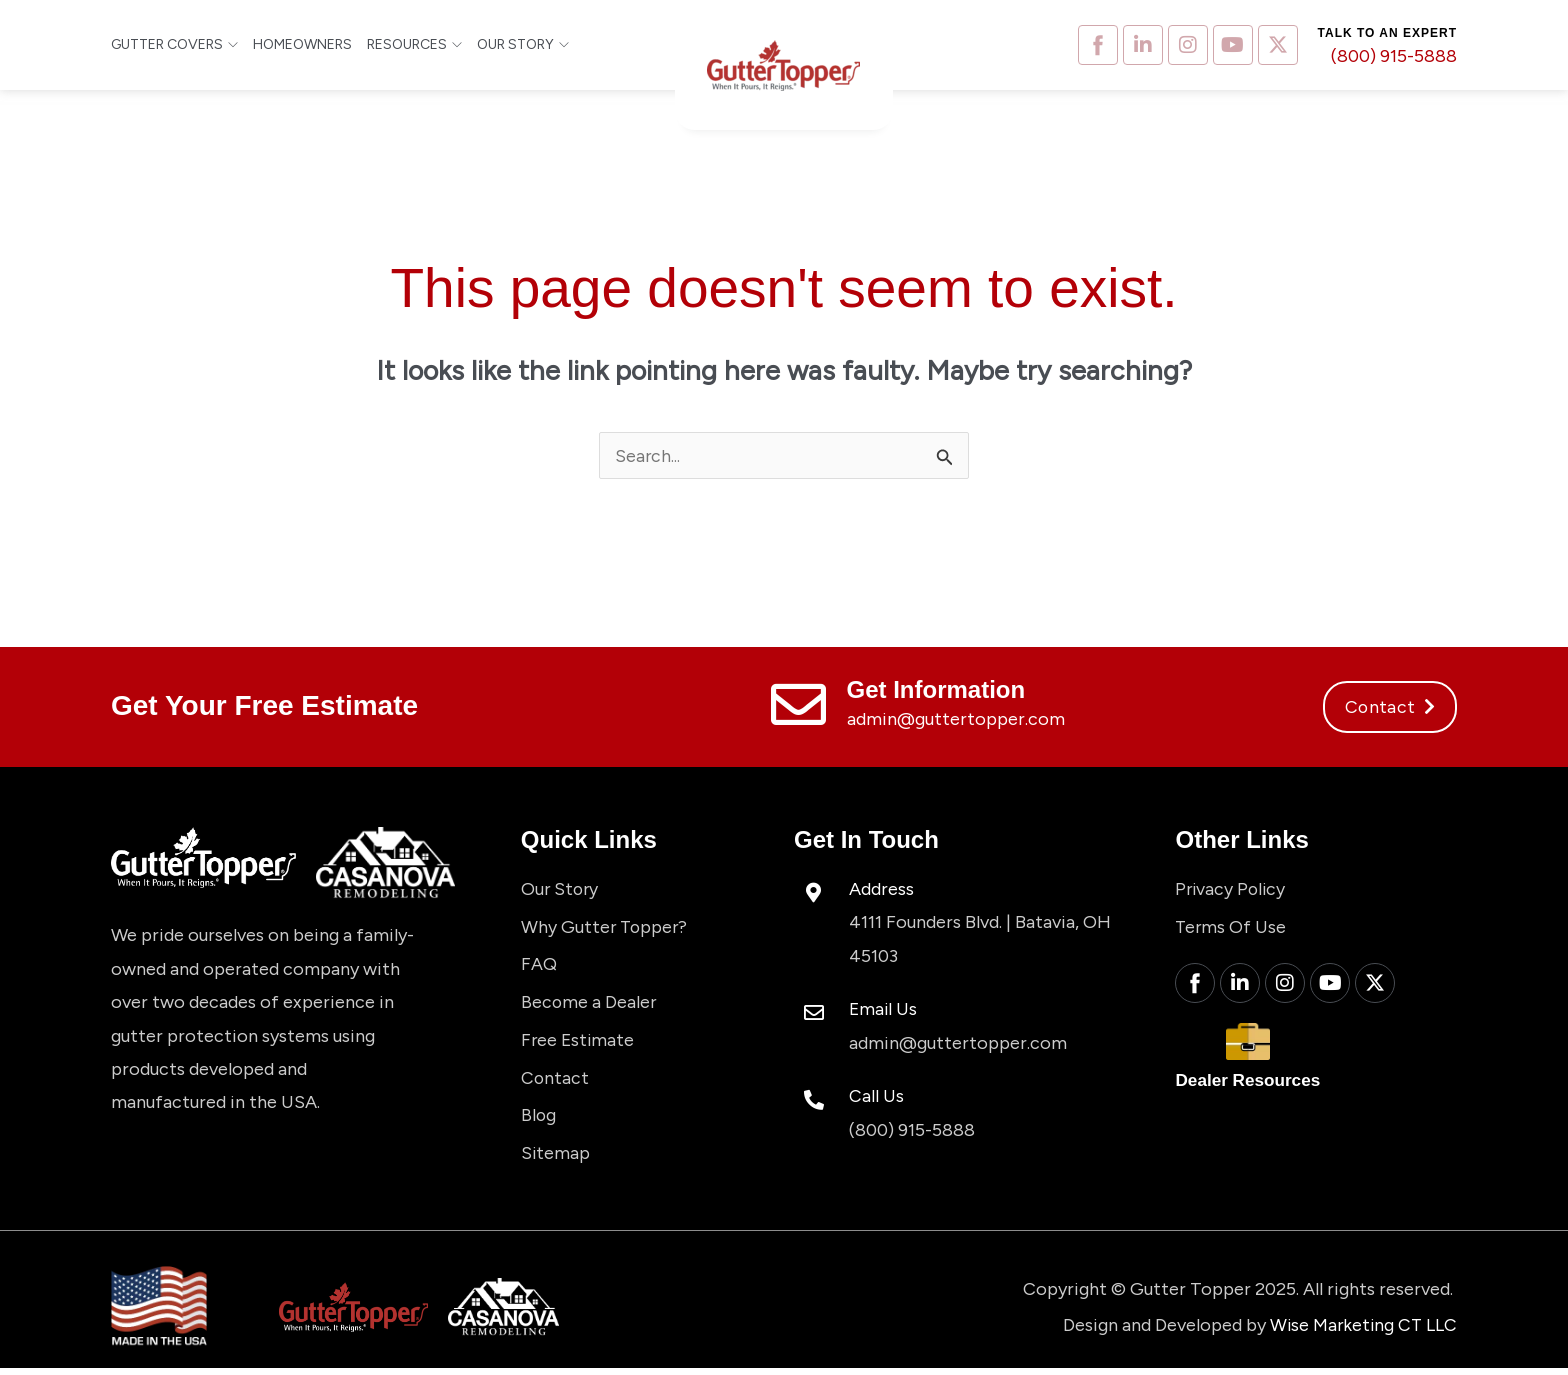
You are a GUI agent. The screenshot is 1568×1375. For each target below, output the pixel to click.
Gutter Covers (174, 45)
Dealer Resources (1251, 1085)
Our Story (523, 45)
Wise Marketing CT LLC (1361, 1332)
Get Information (936, 690)
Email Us (884, 1010)
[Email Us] (814, 1014)
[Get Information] (798, 705)
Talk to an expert (1387, 33)
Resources (414, 45)
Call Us (876, 1097)
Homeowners (302, 44)
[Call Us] (814, 1101)
